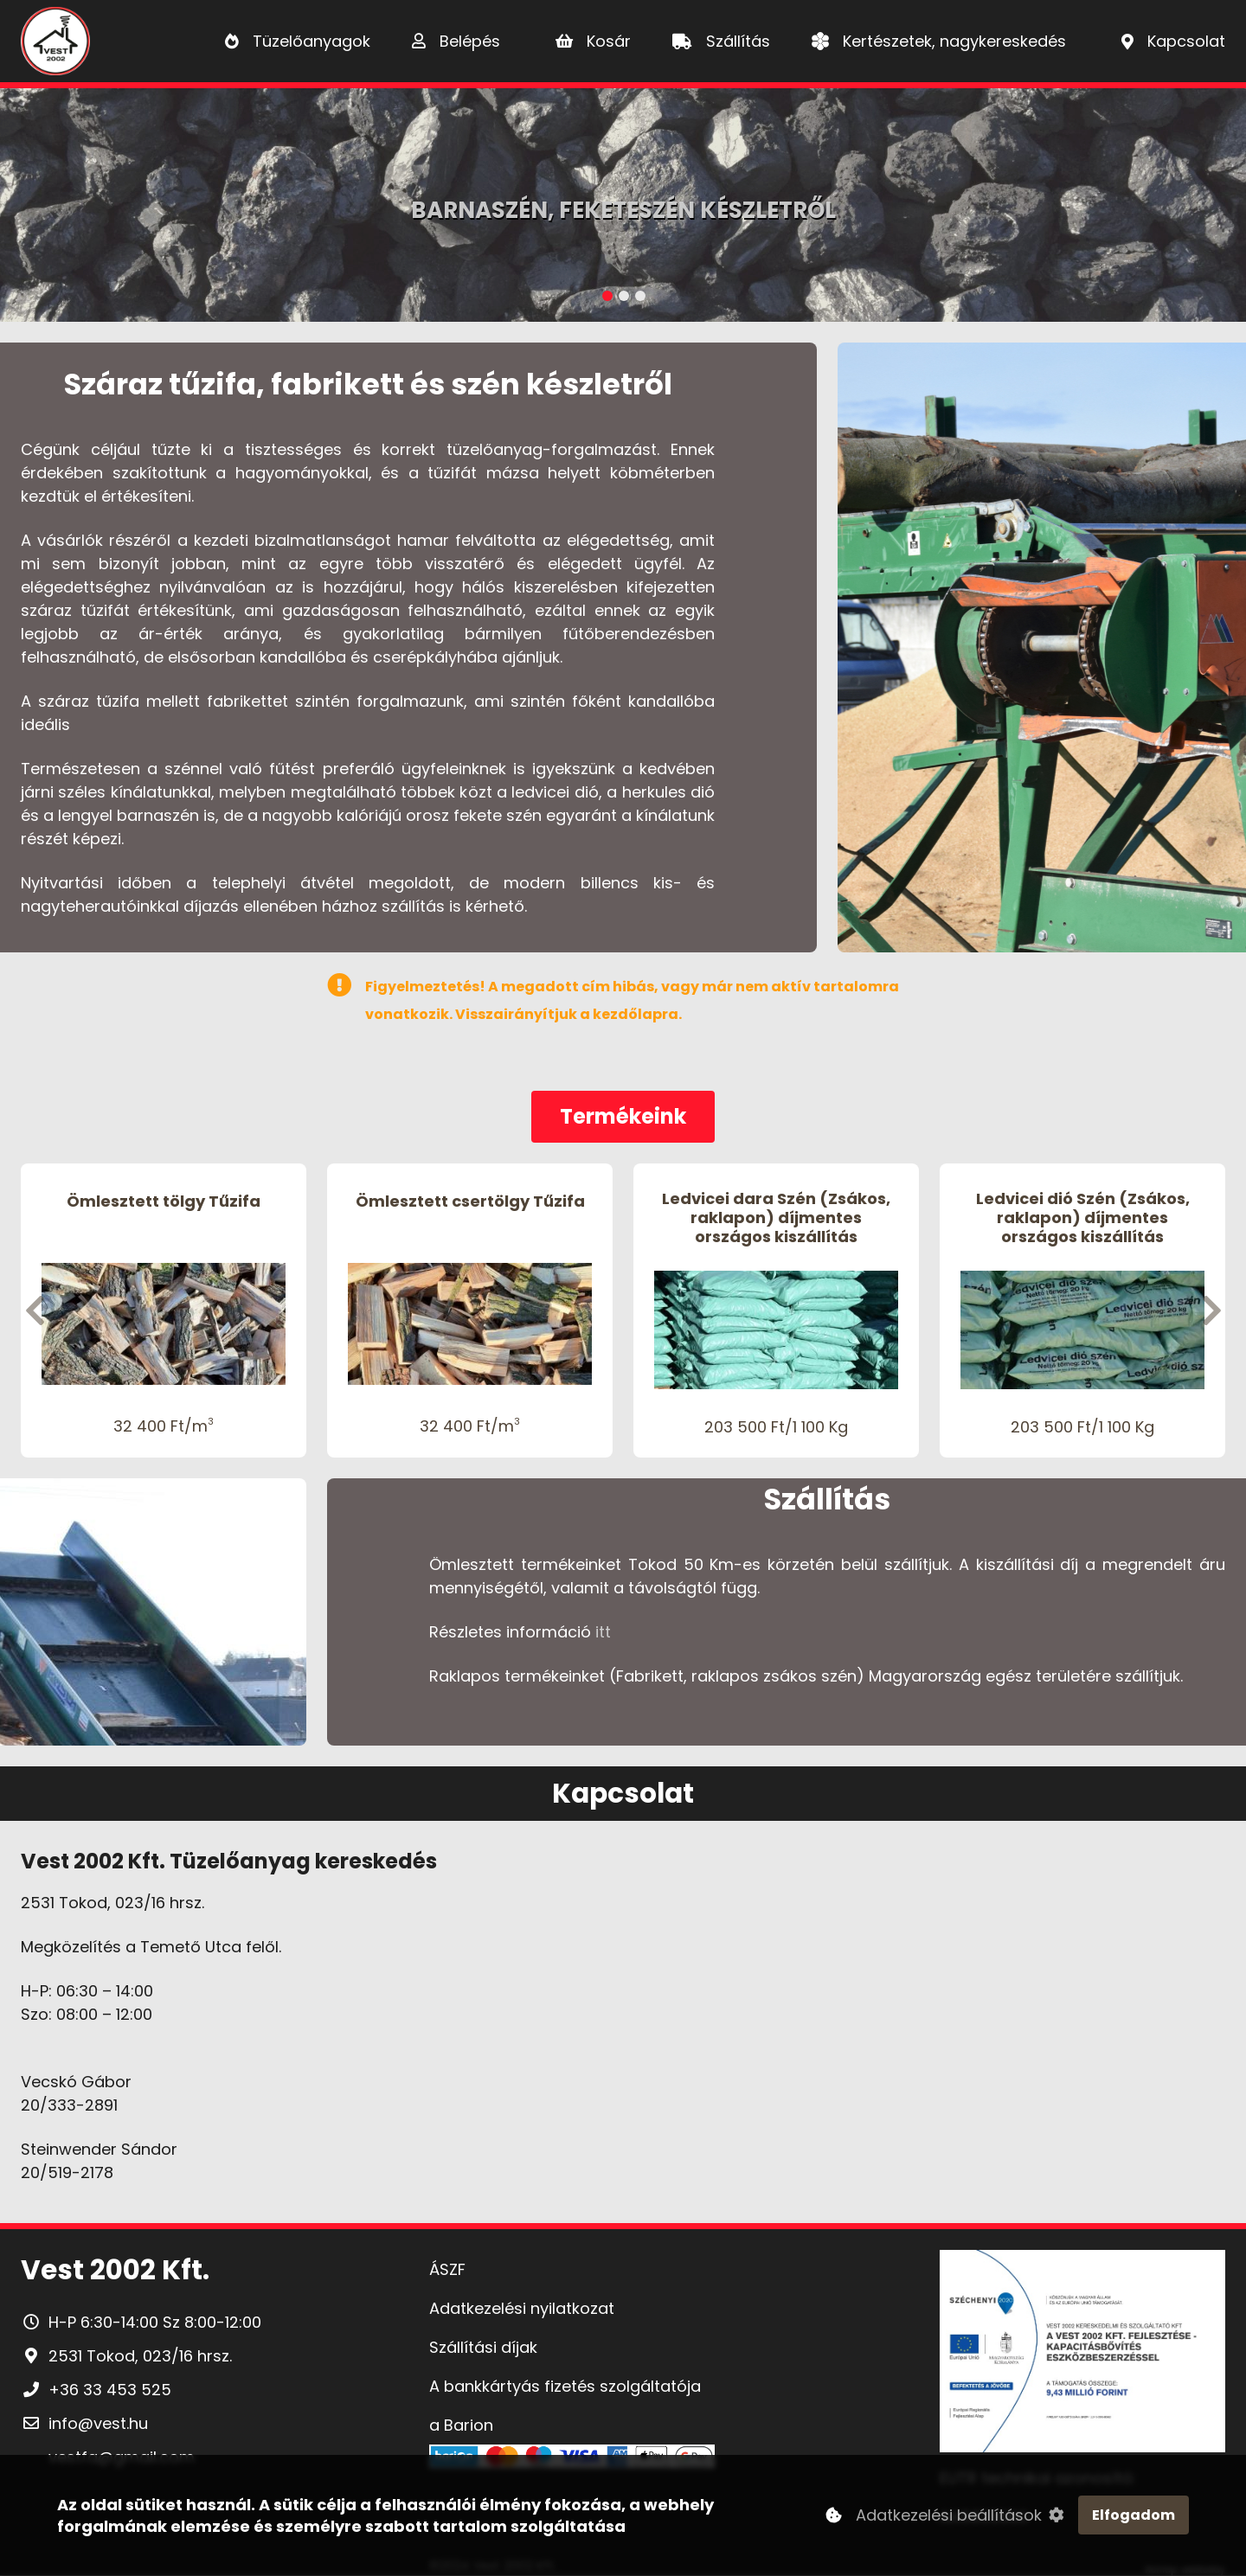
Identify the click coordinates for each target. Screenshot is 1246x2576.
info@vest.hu (98, 2423)
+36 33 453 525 (109, 2389)
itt (603, 1632)
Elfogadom (1133, 2515)
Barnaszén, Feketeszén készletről (623, 210)
